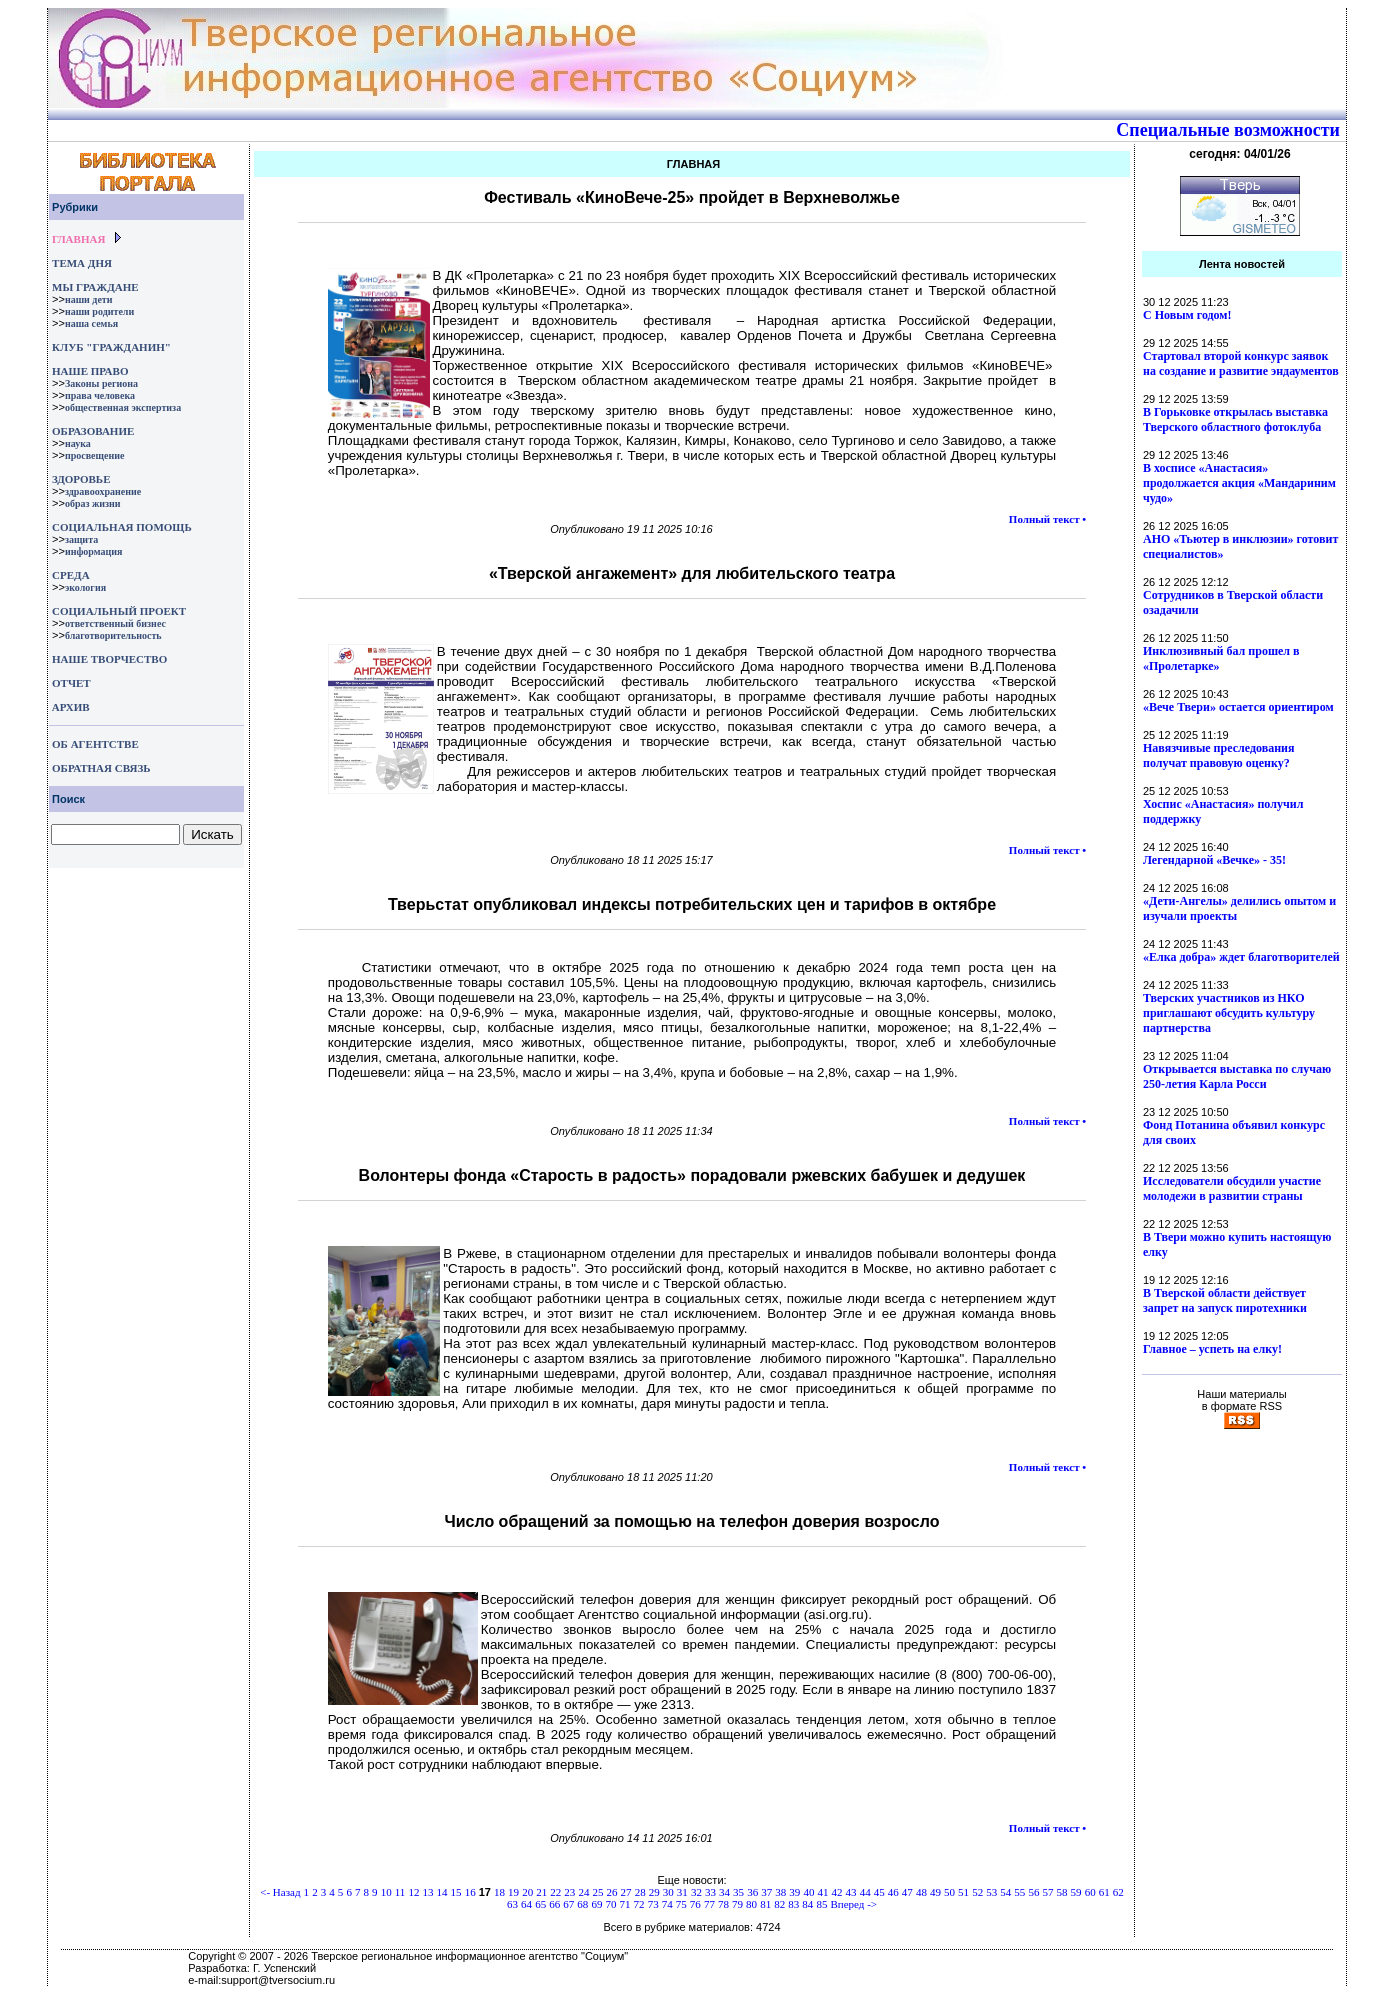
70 (610, 1904)
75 (681, 1904)
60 (1090, 1892)
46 (893, 1892)
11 (400, 1892)
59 (1076, 1892)
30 (668, 1892)
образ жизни (93, 503)
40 (808, 1892)
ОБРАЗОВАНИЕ (93, 431)
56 (1033, 1892)
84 (807, 1904)
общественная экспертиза (123, 407)
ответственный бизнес (115, 623)
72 (639, 1904)
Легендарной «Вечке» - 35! (1214, 860)
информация (94, 551)
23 (569, 1892)
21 (541, 1892)
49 (935, 1892)
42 (837, 1892)
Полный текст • (1047, 519)
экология (85, 587)
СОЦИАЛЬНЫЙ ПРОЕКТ (119, 611)
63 (512, 1904)
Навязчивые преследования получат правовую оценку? (1218, 755)
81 (765, 1904)
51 (963, 1892)
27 (626, 1892)
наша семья (91, 323)
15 (456, 1892)
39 (794, 1892)
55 (1019, 1892)
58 (1062, 1892)
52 (977, 1892)
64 (526, 1904)
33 (710, 1892)
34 (724, 1892)
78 (723, 1904)
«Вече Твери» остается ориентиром (1238, 707)
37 (766, 1892)
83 (793, 1904)
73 (653, 1904)
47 (907, 1892)
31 (682, 1892)
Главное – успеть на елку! (1212, 1349)
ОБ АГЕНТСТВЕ (95, 744)
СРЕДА (71, 575)
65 (540, 1904)
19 (513, 1892)
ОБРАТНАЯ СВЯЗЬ (101, 768)
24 (583, 1892)
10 (386, 1892)
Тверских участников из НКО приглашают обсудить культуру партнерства (1229, 1013)
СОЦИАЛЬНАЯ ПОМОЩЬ (122, 527)
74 (667, 1904)
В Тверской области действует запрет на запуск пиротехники (1225, 1300)
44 (865, 1892)
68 (582, 1904)
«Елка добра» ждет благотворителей (1241, 957)
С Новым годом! (1187, 315)
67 (568, 1904)
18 (499, 1892)
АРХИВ (69, 707)
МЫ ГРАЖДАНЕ (95, 287)
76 (695, 1904)
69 (596, 1904)
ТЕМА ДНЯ (82, 263)
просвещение (94, 455)
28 (640, 1892)
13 (427, 1892)
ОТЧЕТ (71, 683)
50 (949, 1892)
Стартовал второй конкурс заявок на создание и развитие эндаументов (1241, 363)
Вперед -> (853, 1904)
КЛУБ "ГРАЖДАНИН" (111, 347)
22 (555, 1892)
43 (851, 1892)
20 (527, 1892)
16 (470, 1892)
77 (709, 1904)
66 (554, 1904)
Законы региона (101, 383)
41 (822, 1892)
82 (779, 1904)
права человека (100, 395)
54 (1005, 1892)
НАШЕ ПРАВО (90, 371)
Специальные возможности (1228, 130)
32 (696, 1892)
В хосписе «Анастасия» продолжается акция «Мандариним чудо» (1239, 483)
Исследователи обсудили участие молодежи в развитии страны (1232, 1188)
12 (413, 1892)
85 (821, 1904)
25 (597, 1892)
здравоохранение (103, 491)
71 (625, 1904)
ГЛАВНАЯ (78, 239)
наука (78, 443)
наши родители (99, 311)
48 (921, 1892)
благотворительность (113, 635)
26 (612, 1892)
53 (991, 1892)
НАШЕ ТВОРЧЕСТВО (109, 659)
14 (442, 1892)
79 (737, 1904)
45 (879, 1892)
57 (1047, 1892)
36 (752, 1892)
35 (738, 1892)
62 (1118, 1892)
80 (751, 1904)
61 (1104, 1892)
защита (81, 539)
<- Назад (280, 1892)
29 (654, 1892)
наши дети (89, 299)
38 (780, 1892)
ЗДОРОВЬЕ (81, 479)
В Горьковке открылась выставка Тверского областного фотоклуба (1235, 419)
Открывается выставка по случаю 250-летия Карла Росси (1237, 1076)
